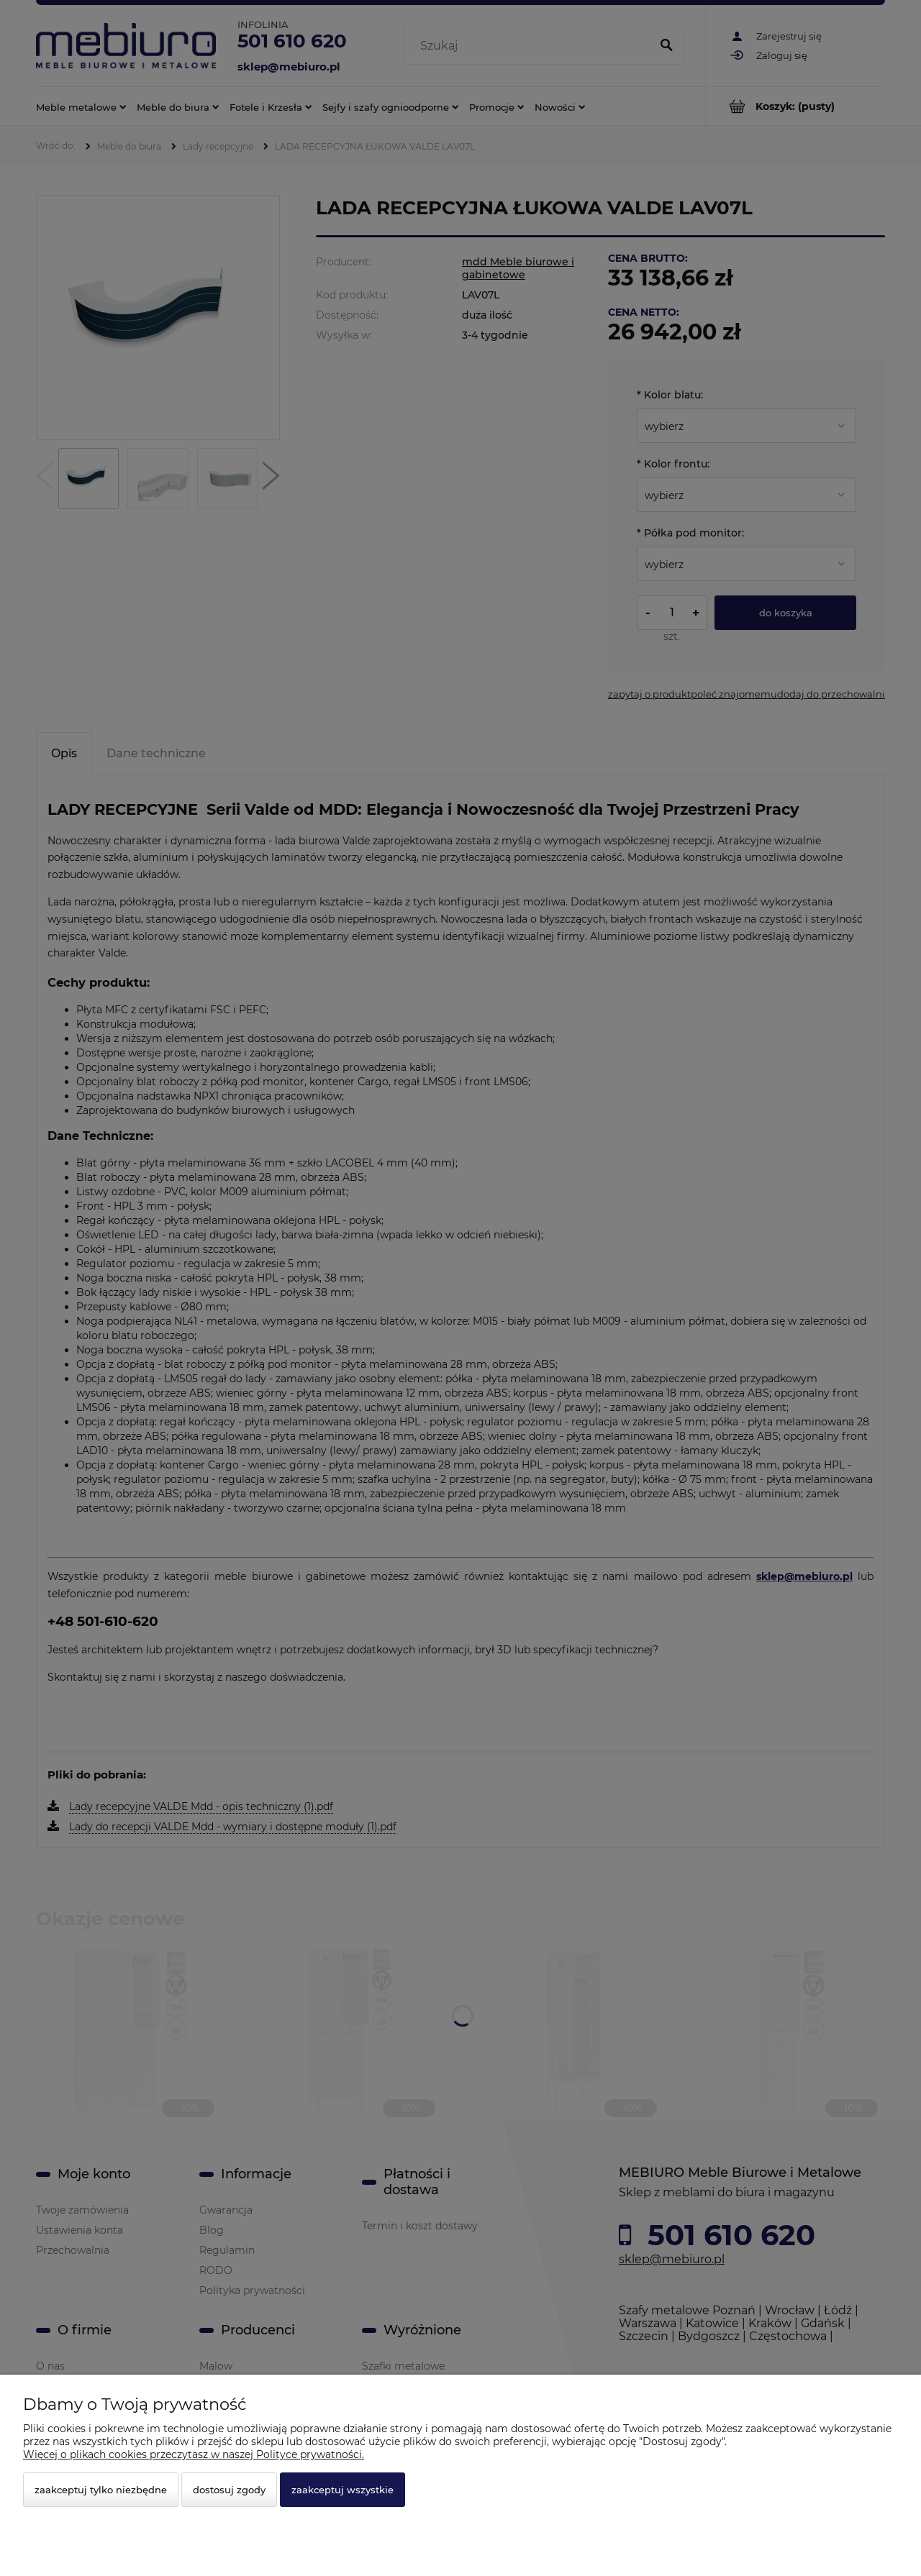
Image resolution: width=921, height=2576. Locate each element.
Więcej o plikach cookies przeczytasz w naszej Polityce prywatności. (193, 2454)
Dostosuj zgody (229, 2489)
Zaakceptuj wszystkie (342, 2489)
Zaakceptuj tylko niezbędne (101, 2489)
